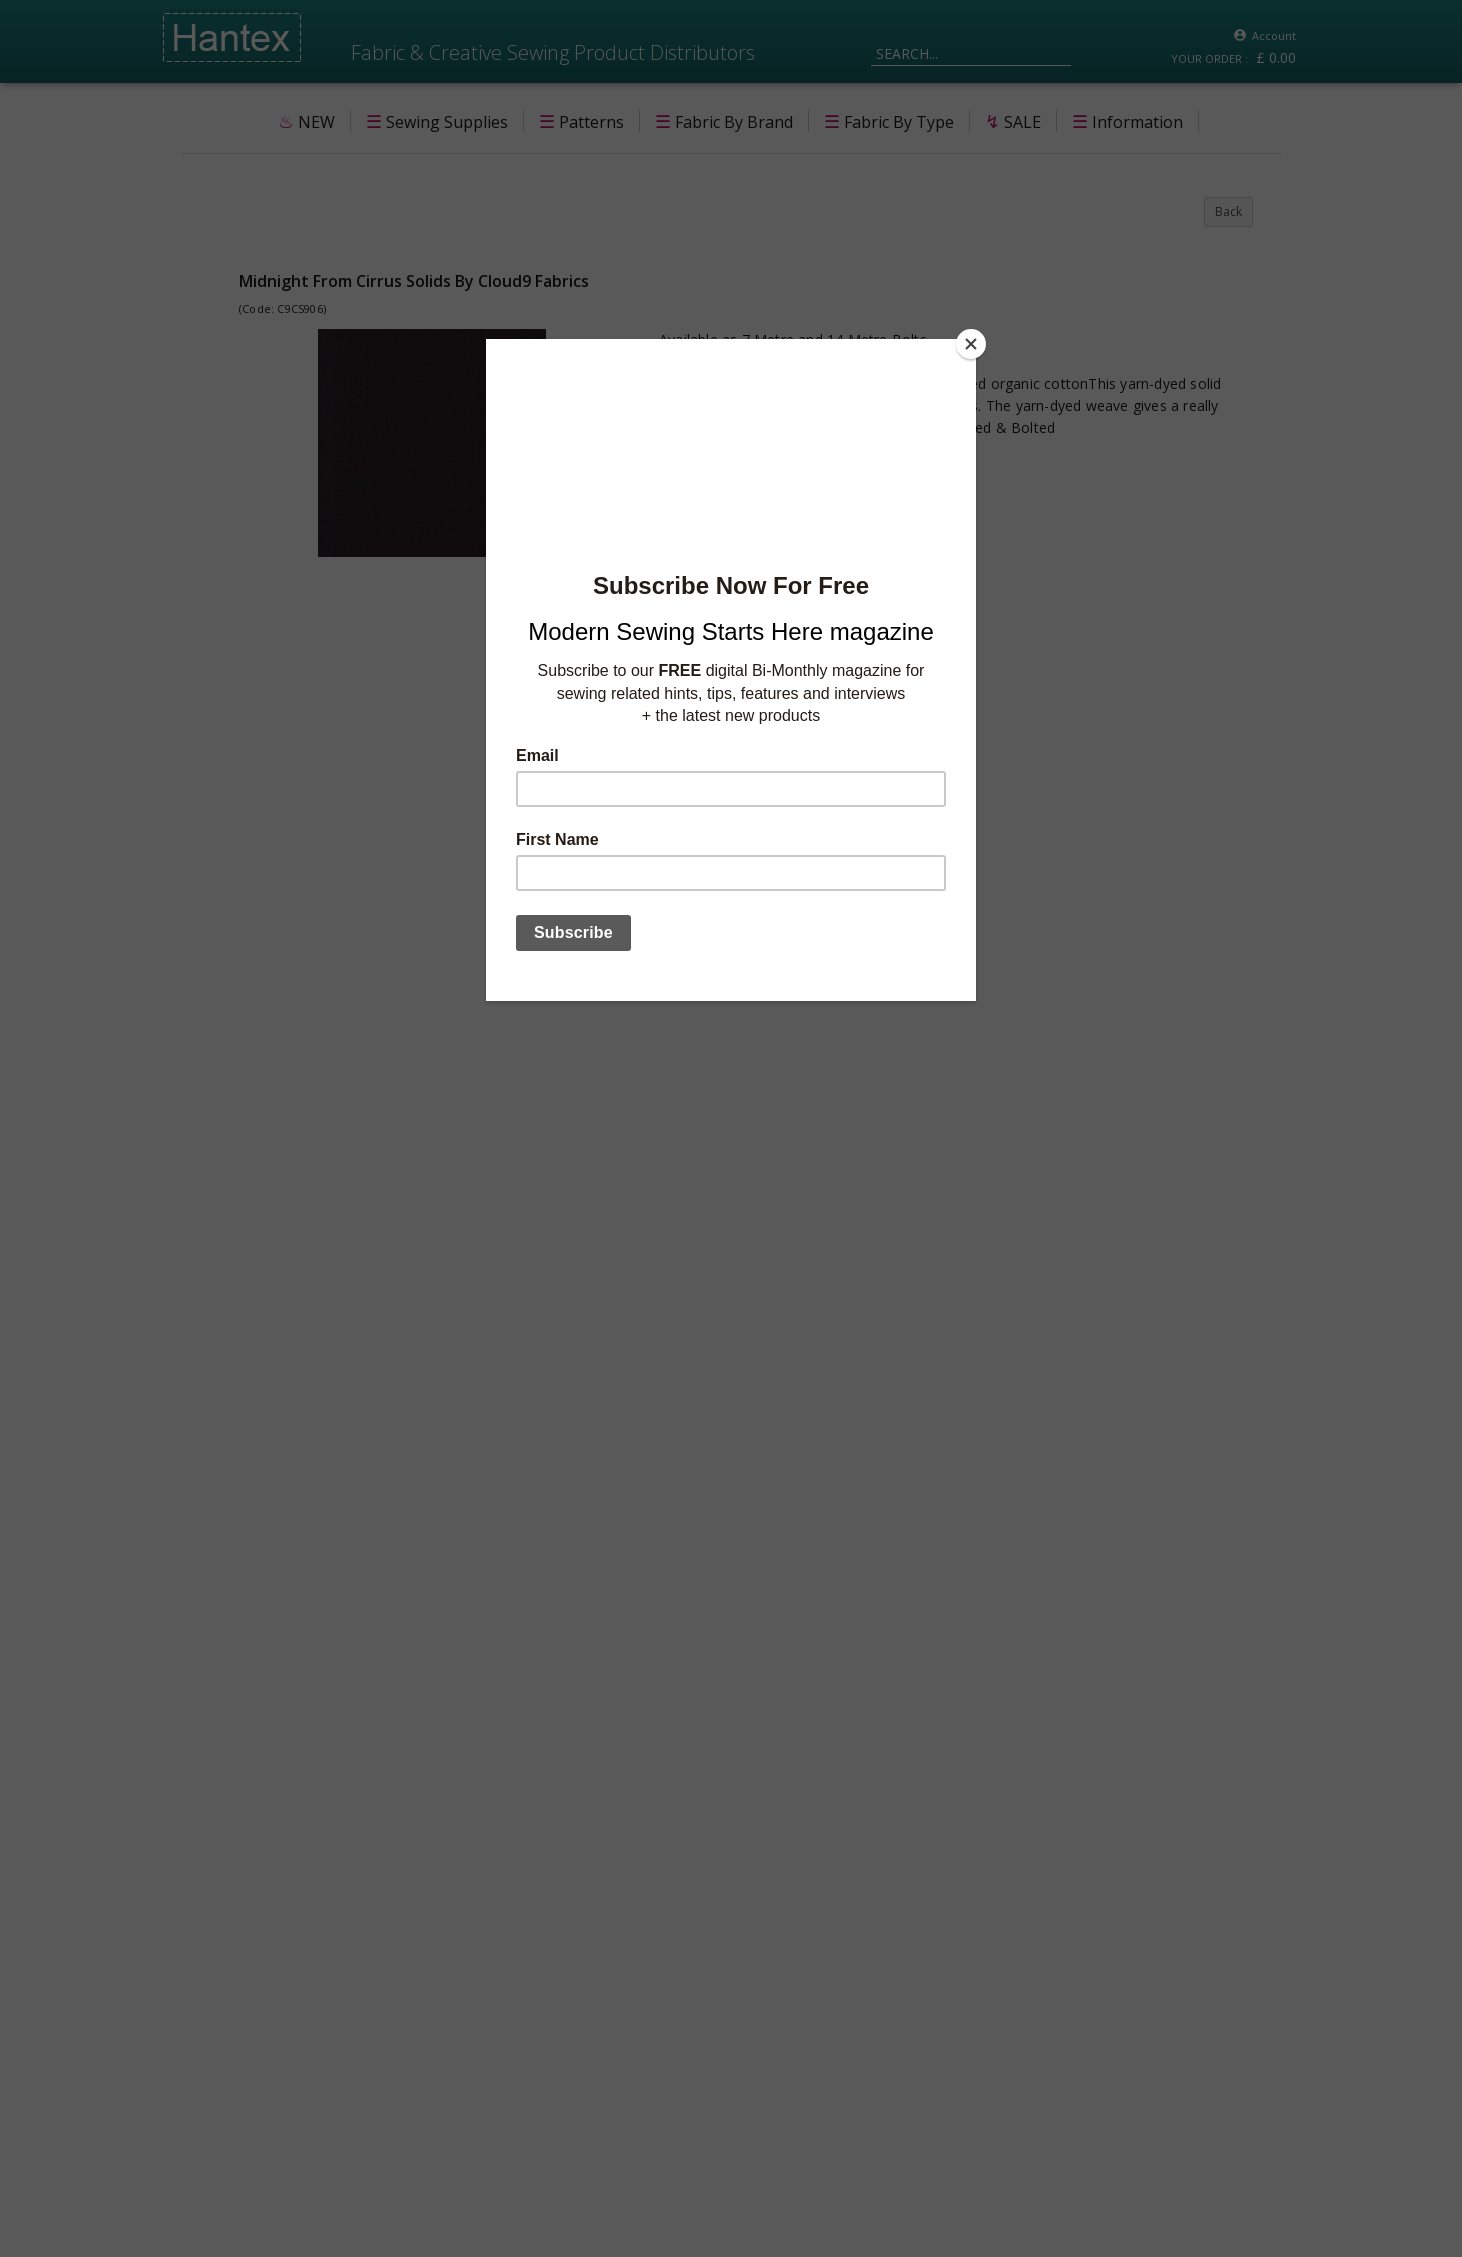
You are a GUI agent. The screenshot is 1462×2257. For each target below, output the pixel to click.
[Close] (971, 344)
